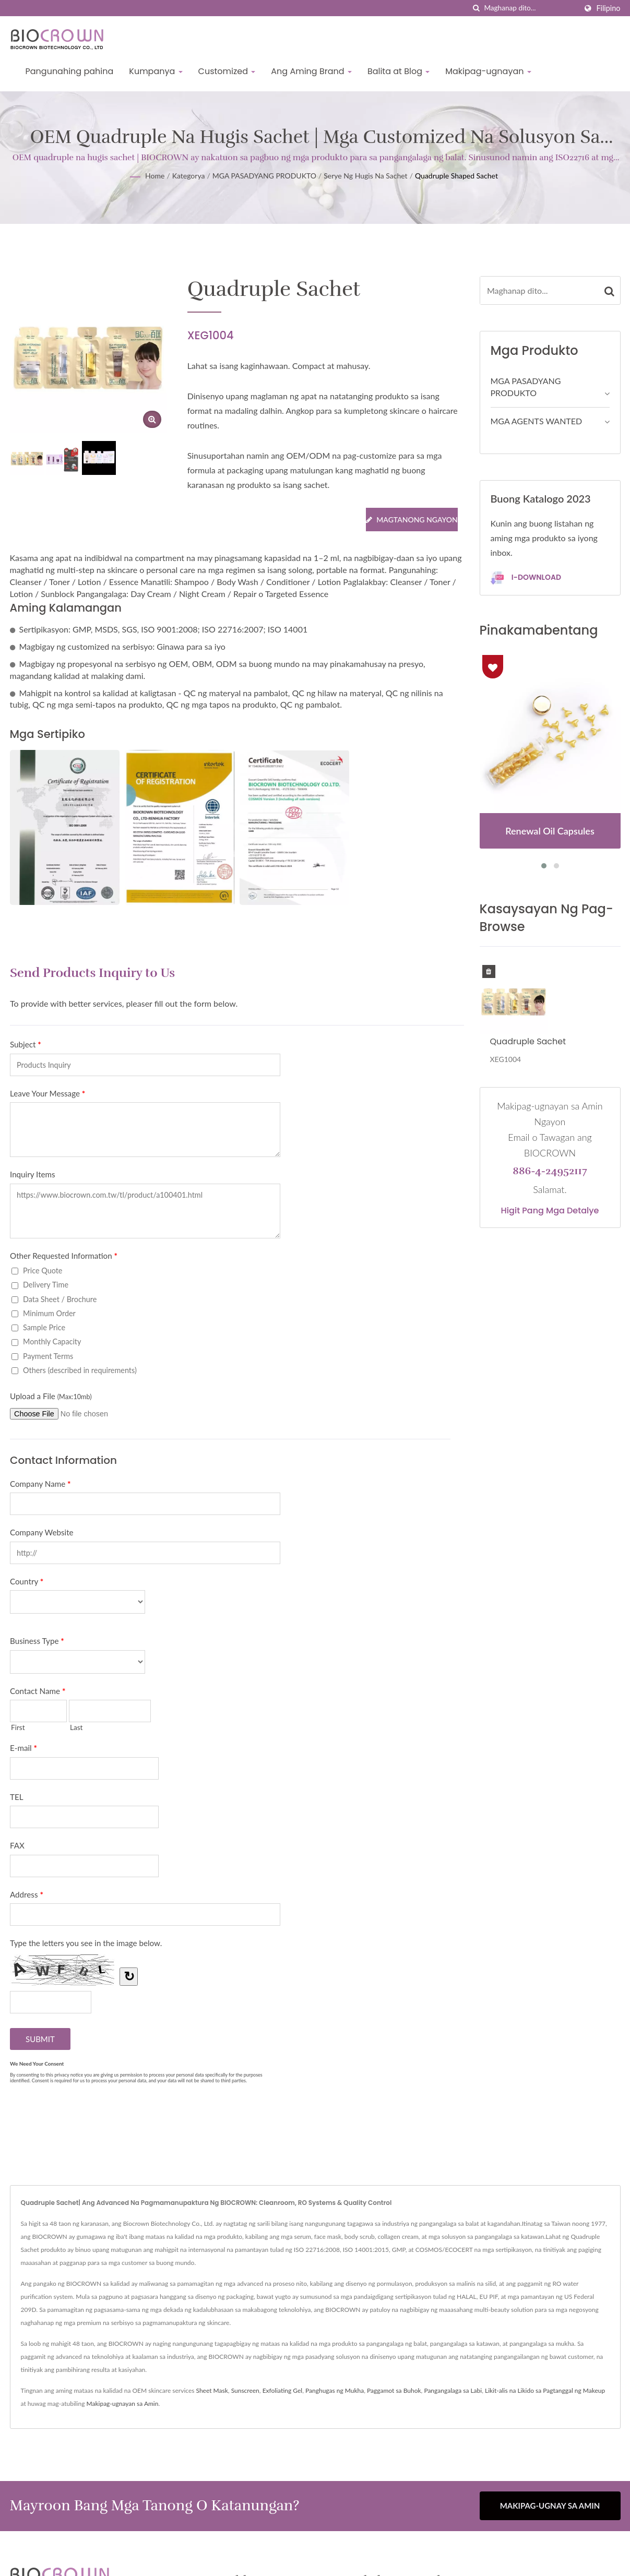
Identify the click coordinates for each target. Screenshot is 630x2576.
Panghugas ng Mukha (334, 2390)
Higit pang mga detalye (550, 1211)
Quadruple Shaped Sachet (456, 175)
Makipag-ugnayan (488, 71)
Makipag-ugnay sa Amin (550, 2505)
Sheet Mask (212, 2390)
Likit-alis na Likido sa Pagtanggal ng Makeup (545, 2390)
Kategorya (188, 175)
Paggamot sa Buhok (394, 2390)
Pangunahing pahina (70, 71)
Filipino (608, 8)
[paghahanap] (476, 8)
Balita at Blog (398, 71)
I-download (526, 578)
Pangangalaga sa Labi (453, 2390)
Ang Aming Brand (311, 71)
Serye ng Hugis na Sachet (365, 175)
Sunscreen (245, 2390)
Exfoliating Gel (283, 2390)
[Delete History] (488, 971)
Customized (227, 71)
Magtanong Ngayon (411, 519)
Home (154, 175)
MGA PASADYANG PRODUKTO (264, 175)
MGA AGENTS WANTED (537, 421)
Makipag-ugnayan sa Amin (123, 2403)
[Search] (530, 8)
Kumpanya (155, 71)
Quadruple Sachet (528, 1041)
